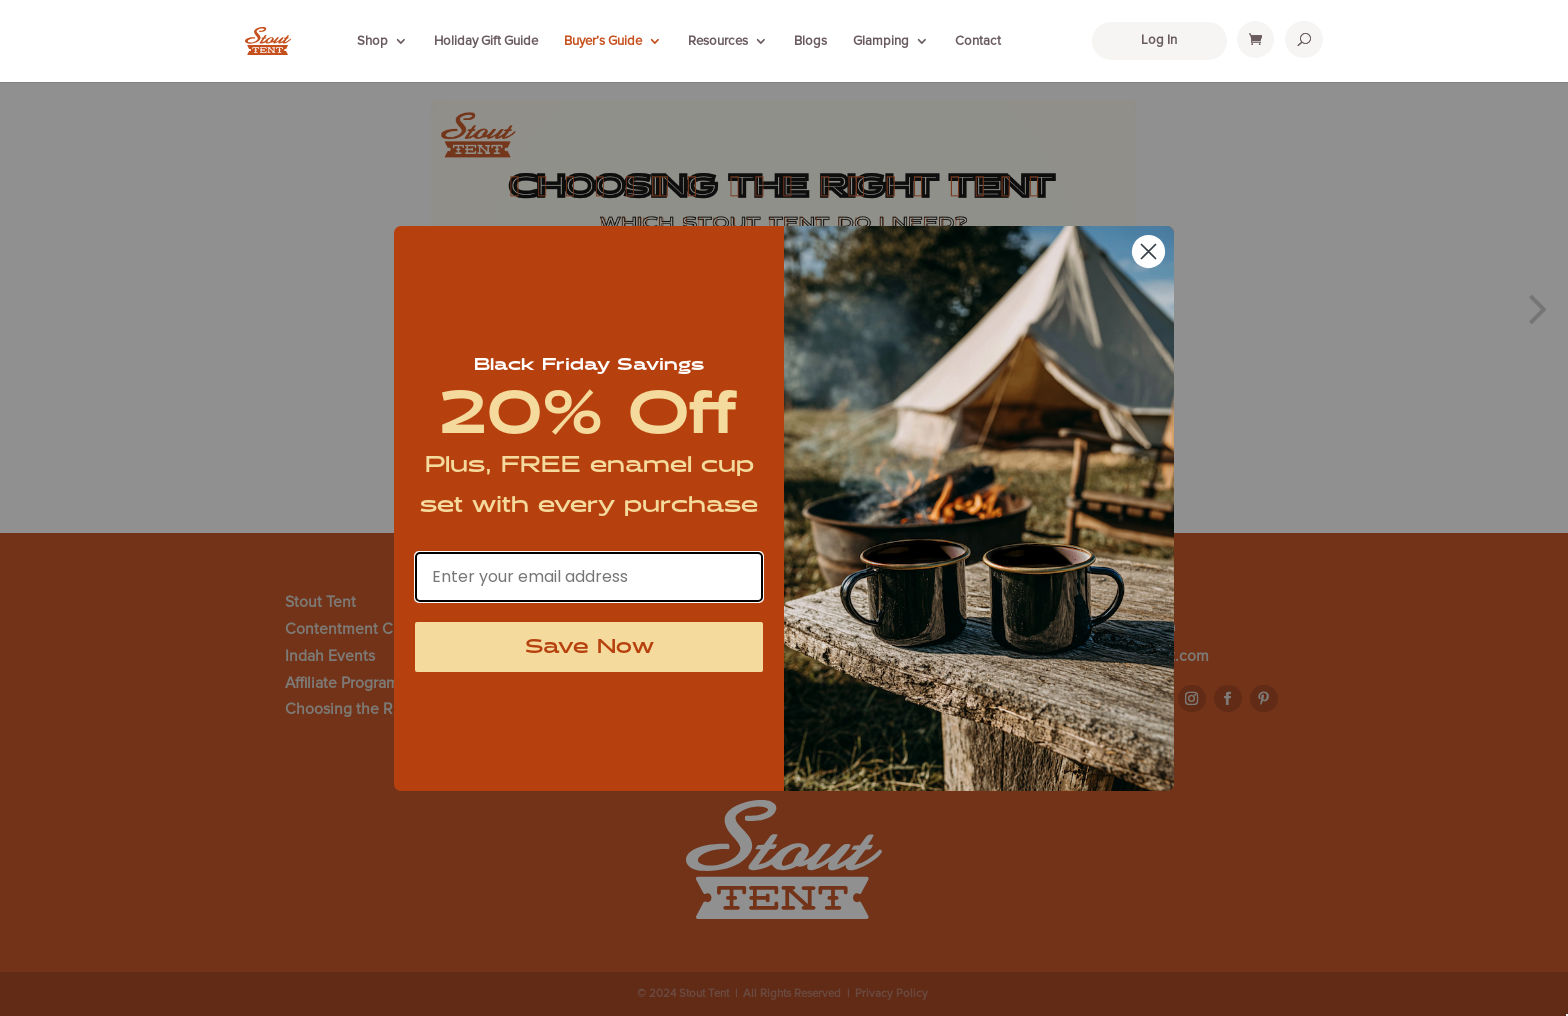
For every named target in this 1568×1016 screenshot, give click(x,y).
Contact (978, 41)
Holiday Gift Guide (486, 41)
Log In (1159, 40)
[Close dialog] (1148, 251)
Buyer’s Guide (603, 41)
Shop (372, 41)
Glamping (881, 41)
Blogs (810, 41)
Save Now (589, 647)
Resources (718, 41)
